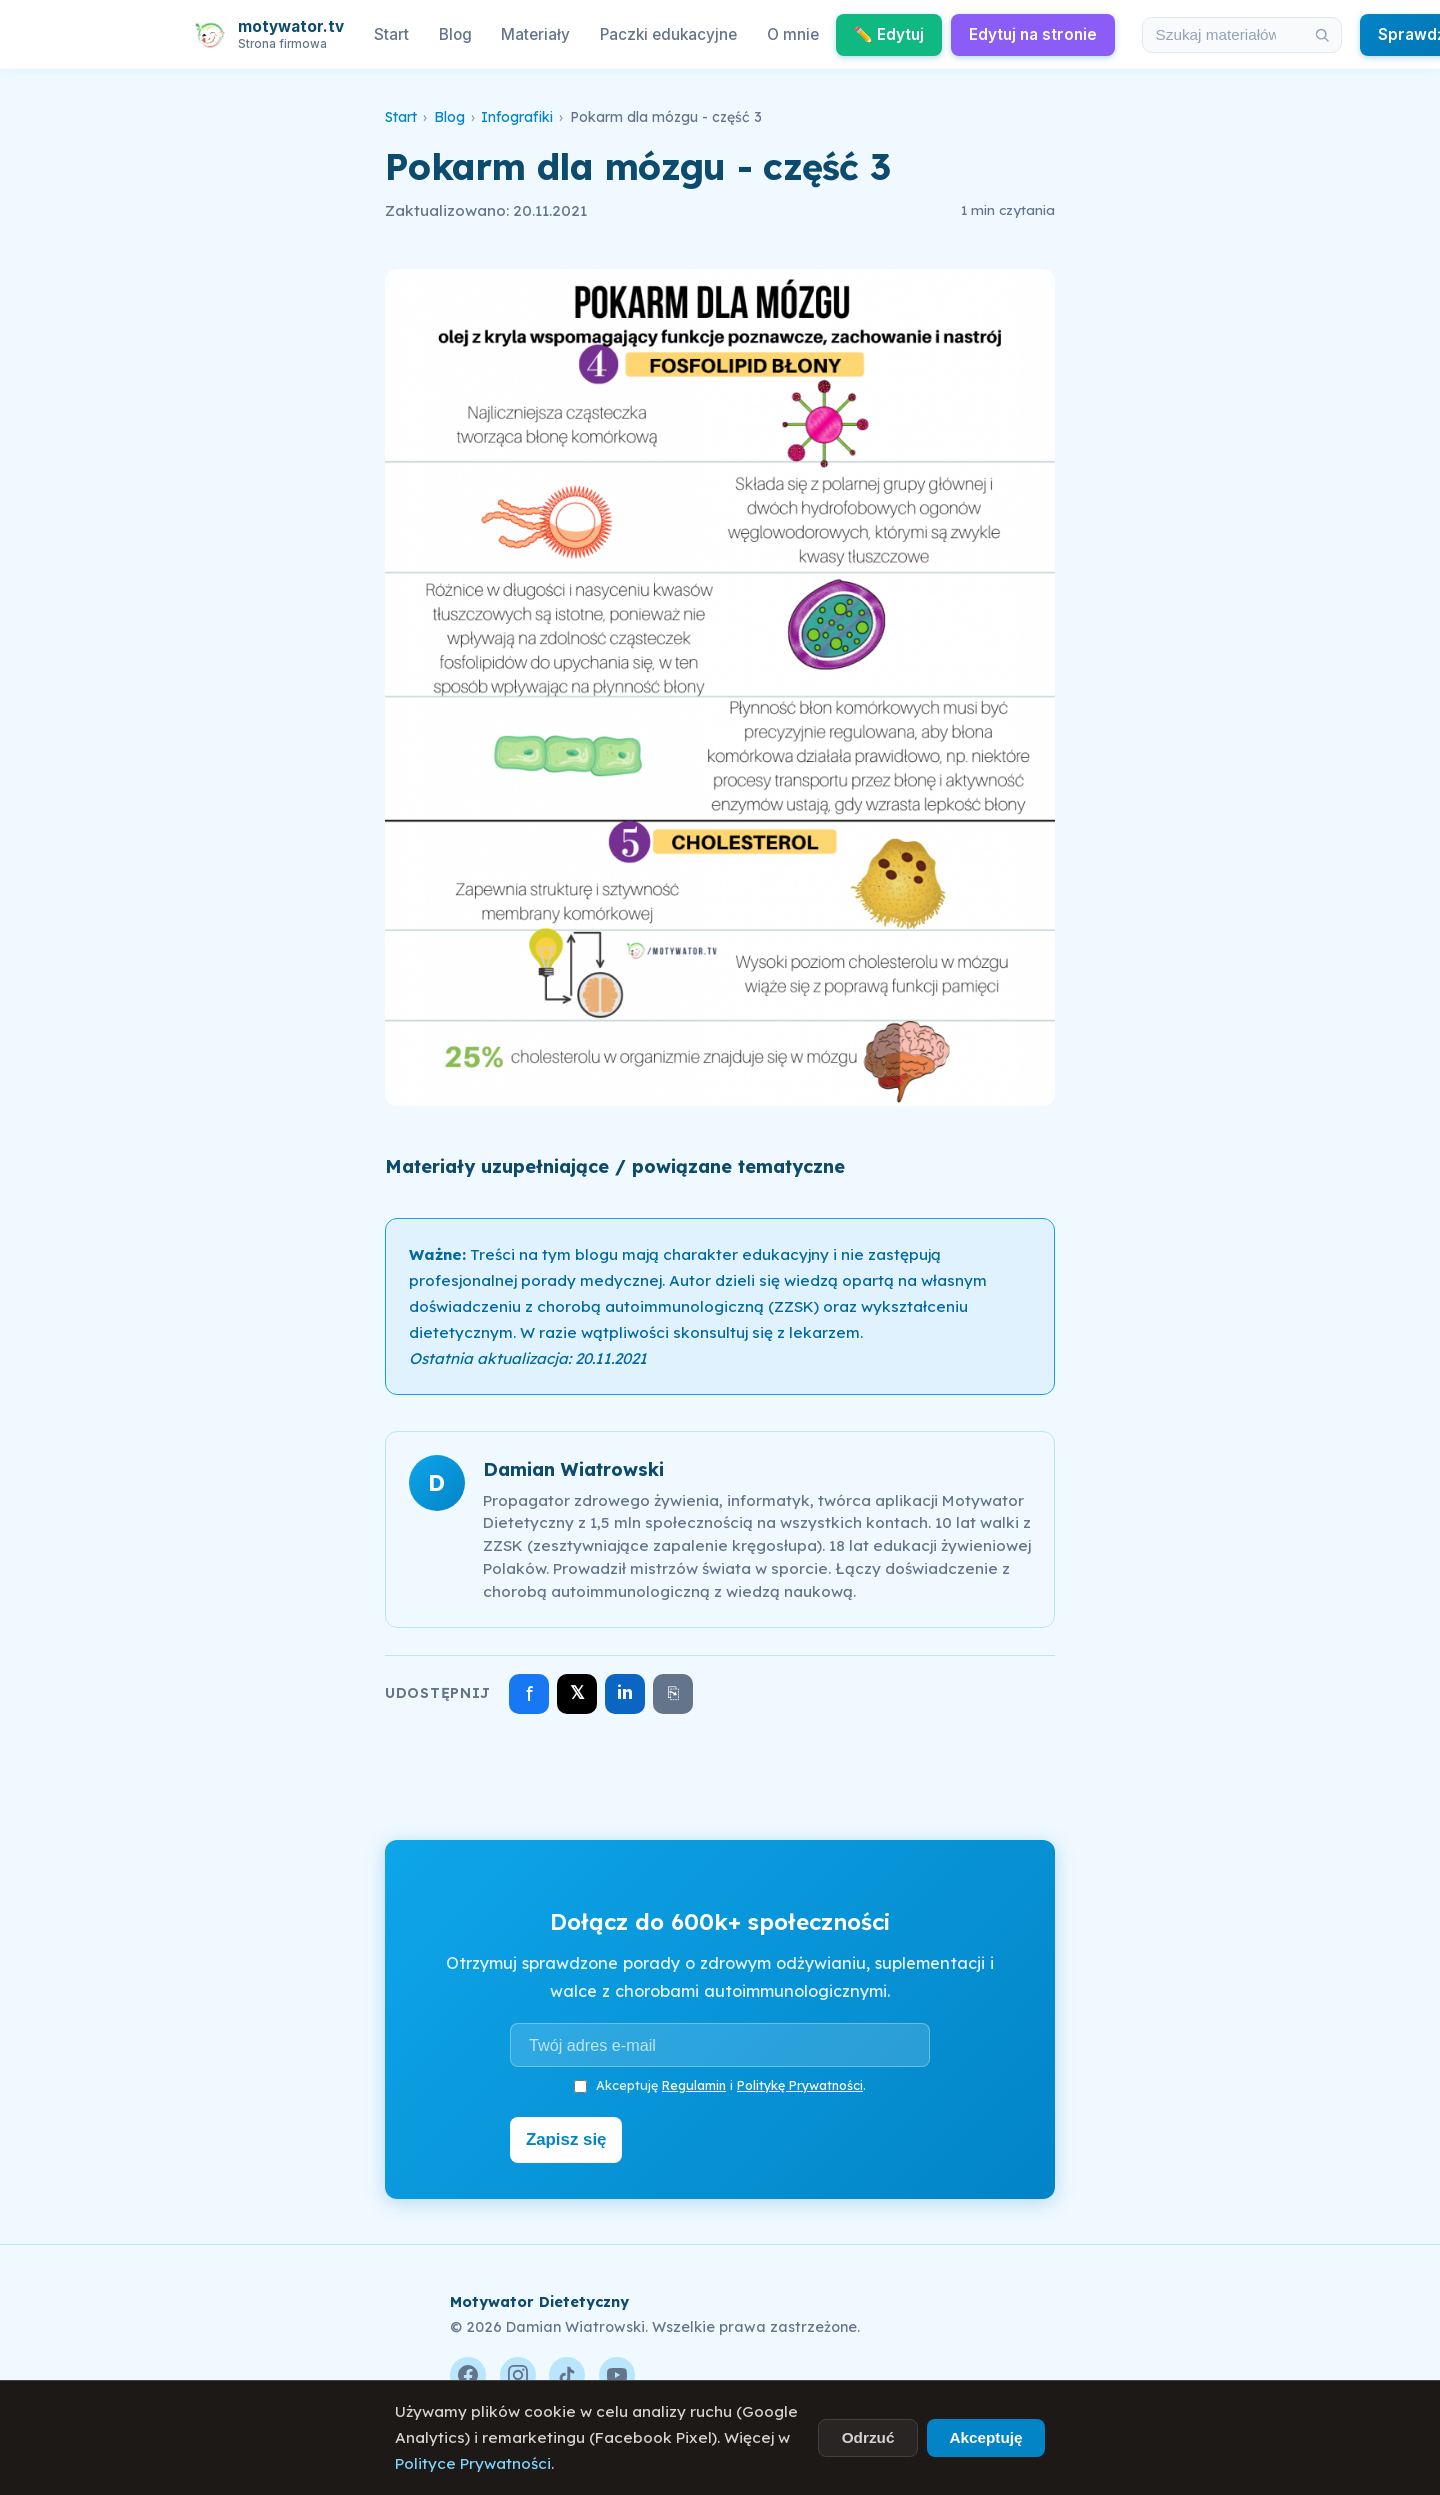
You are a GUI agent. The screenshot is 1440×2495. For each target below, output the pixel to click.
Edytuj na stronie (1033, 34)
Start (391, 34)
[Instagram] (518, 2372)
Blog (455, 34)
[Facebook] (468, 2372)
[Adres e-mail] (720, 2045)
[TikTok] (567, 2372)
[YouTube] (617, 2372)
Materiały (535, 34)
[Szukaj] (1322, 35)
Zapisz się (571, 2138)
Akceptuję (985, 2437)
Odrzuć (868, 2437)
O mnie (793, 34)
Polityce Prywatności (473, 2463)
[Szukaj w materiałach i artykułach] (1223, 35)
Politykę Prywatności (800, 2085)
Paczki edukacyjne (668, 34)
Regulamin (694, 2085)
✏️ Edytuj (889, 34)
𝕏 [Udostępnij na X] (577, 1692)
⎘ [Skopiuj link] (673, 1693)
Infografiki (517, 117)
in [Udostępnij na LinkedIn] (625, 1692)
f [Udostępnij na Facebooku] (529, 1693)
